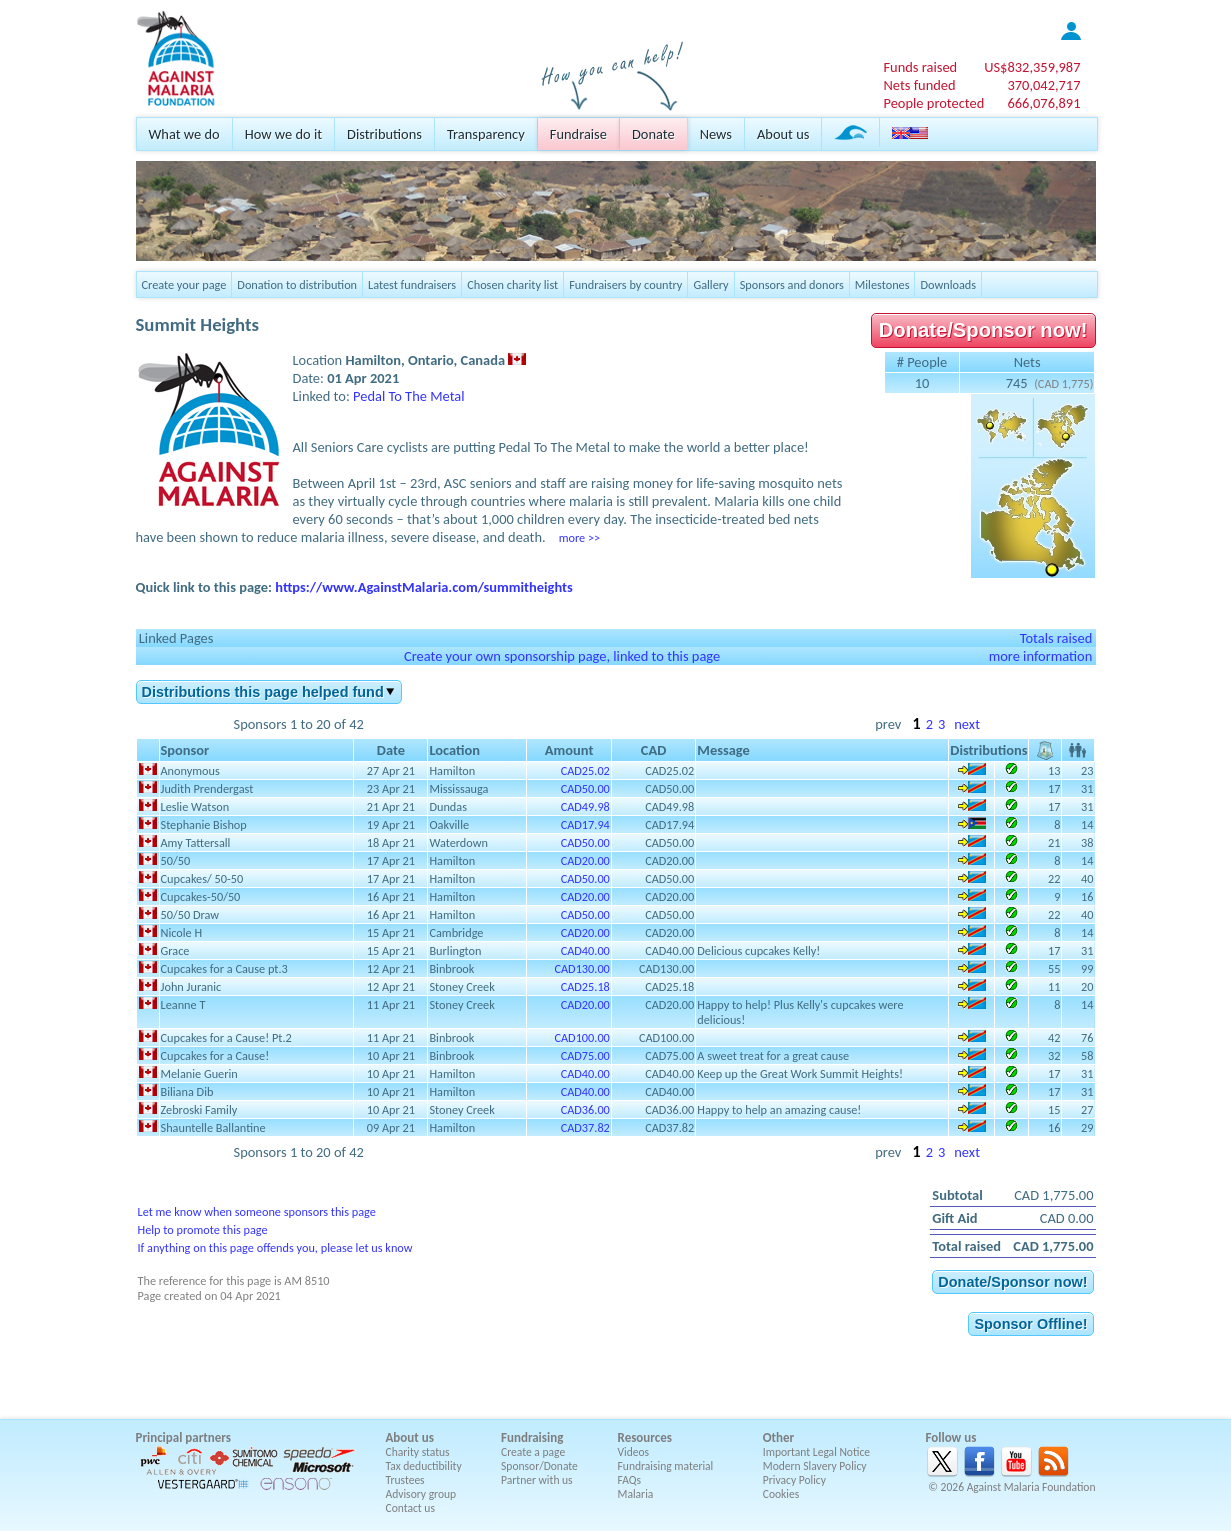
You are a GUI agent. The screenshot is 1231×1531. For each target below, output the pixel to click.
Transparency (486, 134)
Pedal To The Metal (408, 396)
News (716, 134)
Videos (634, 1452)
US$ (1032, 67)
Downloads (948, 284)
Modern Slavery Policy (815, 1466)
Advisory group (421, 1494)
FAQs (630, 1480)
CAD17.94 (585, 824)
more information (1041, 656)
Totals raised (1056, 638)
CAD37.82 (585, 1127)
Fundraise (578, 134)
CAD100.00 (581, 1037)
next (967, 724)
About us (783, 134)
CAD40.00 (585, 950)
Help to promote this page (203, 1229)
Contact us (410, 1508)
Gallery (710, 284)
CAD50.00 (585, 788)
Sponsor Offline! (1030, 1324)
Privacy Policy (794, 1480)
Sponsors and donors (792, 284)
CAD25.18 (585, 986)
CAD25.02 (585, 770)
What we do (184, 134)
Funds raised (920, 67)
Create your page (184, 284)
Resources (645, 1437)
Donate (653, 134)
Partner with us (537, 1480)
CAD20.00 (585, 860)
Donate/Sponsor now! (983, 330)
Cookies (781, 1494)
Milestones (882, 284)
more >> (579, 537)
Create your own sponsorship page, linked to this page (562, 656)
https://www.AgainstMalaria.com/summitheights (424, 587)
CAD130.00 (581, 968)
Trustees (405, 1480)
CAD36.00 (585, 1109)
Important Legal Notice (816, 1452)
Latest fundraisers (412, 284)
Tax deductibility (424, 1466)
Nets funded (919, 85)
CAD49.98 (585, 806)
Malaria (636, 1494)
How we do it (283, 134)
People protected (933, 103)
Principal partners (183, 1437)
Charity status (418, 1452)
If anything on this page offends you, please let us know (275, 1247)
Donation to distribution (297, 284)
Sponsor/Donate (539, 1466)
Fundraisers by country (625, 284)
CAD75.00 (585, 1055)
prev (888, 724)
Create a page (533, 1452)
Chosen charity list (512, 284)
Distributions (384, 134)
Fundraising (532, 1437)
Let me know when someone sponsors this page (257, 1211)
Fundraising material (666, 1466)
